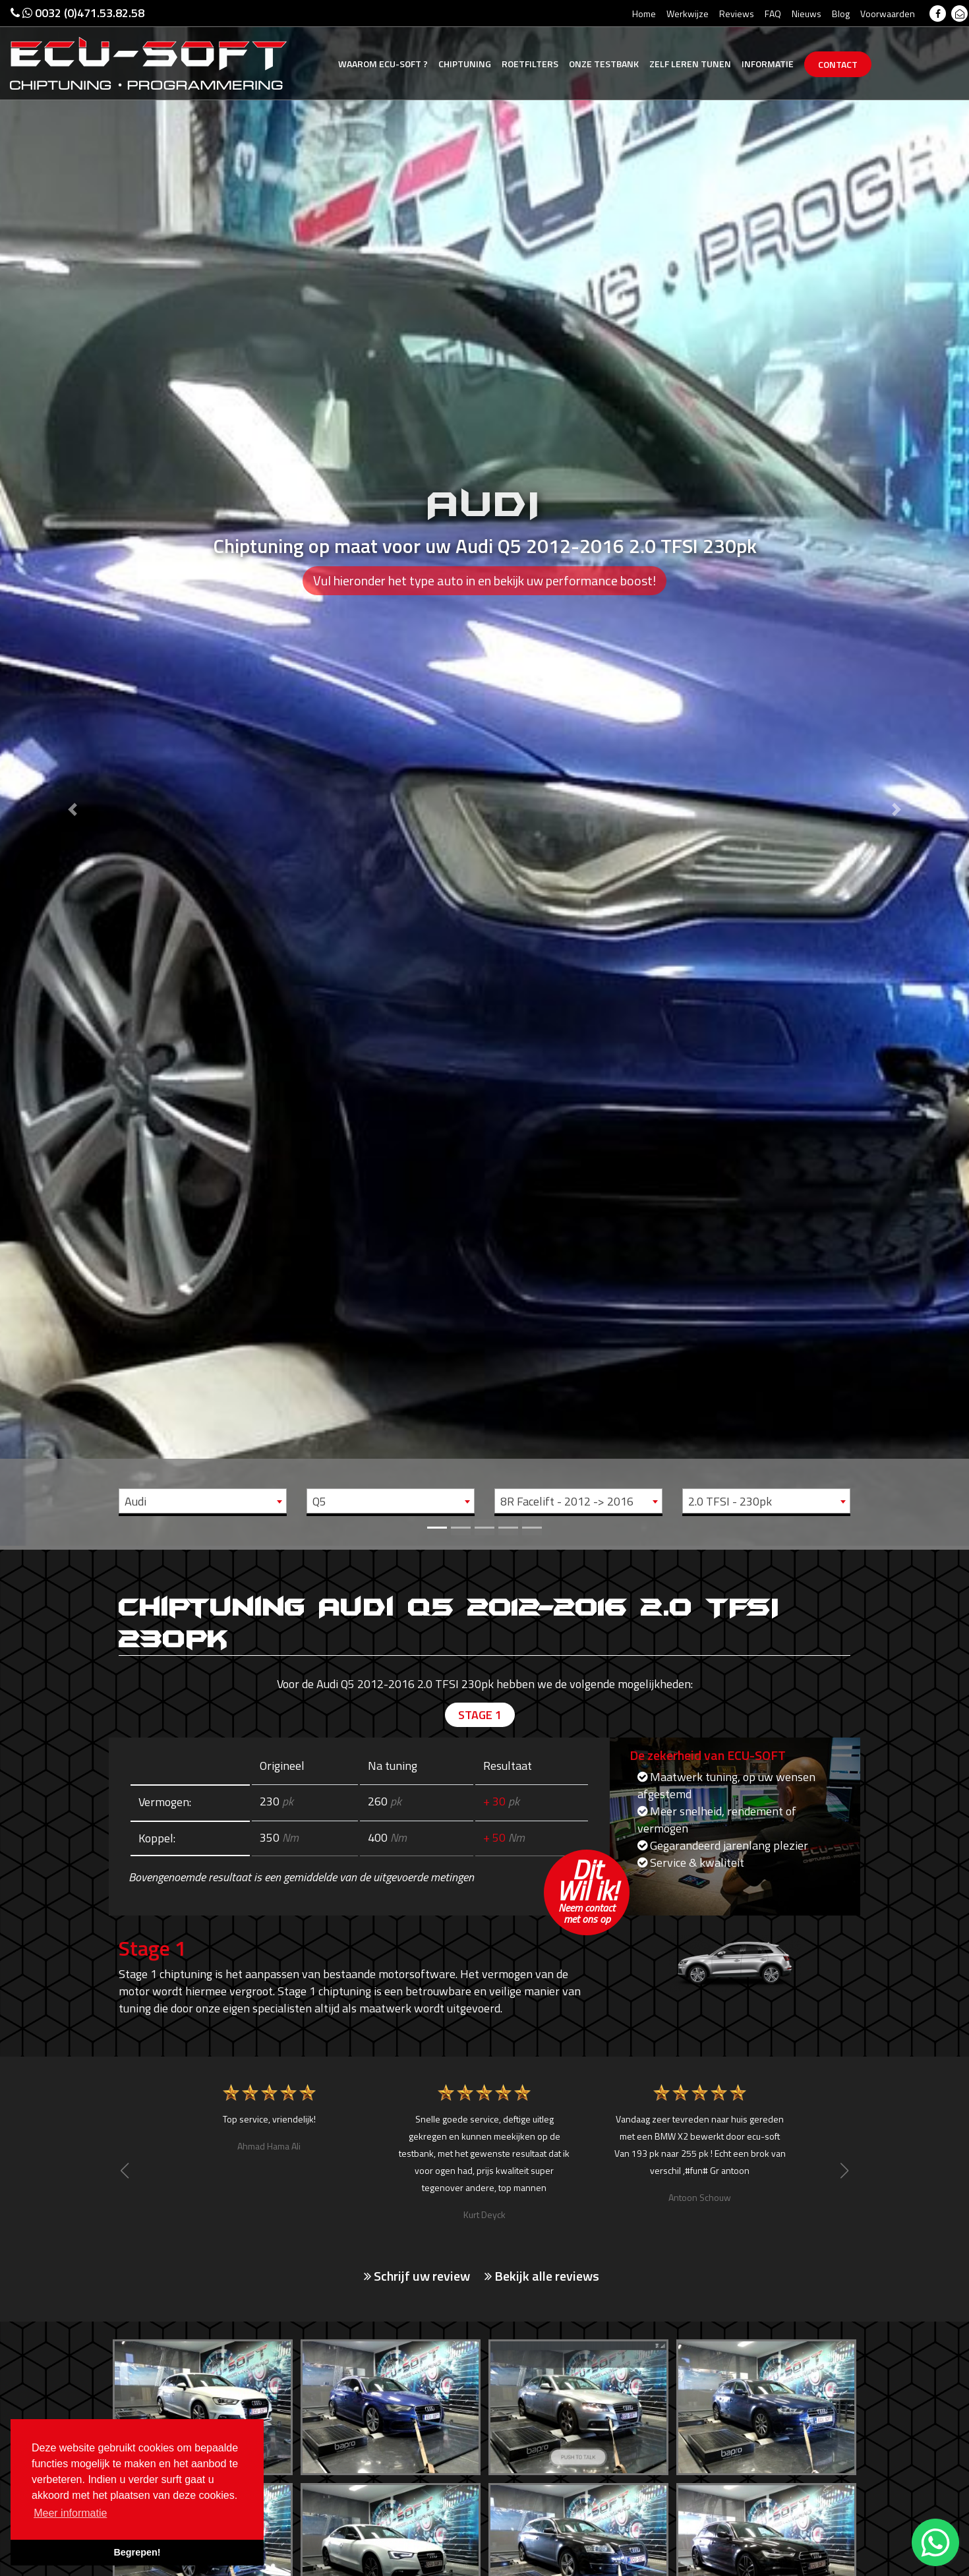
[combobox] (203, 1500)
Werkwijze (687, 13)
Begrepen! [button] (136, 2552)
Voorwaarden (887, 13)
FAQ (773, 13)
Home (644, 13)
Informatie (768, 64)
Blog (841, 13)
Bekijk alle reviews (541, 2276)
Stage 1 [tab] (480, 1715)
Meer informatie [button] (70, 2513)
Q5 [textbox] (319, 1501)
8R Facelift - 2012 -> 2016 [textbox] (566, 1501)
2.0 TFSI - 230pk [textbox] (730, 1501)
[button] (73, 773)
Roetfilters (530, 64)
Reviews (736, 13)
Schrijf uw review (417, 2276)
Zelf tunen (690, 64)
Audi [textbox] (135, 1501)
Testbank (604, 64)
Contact (838, 64)
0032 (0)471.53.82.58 (77, 13)
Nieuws (806, 13)
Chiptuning (464, 64)
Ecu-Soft (383, 64)
